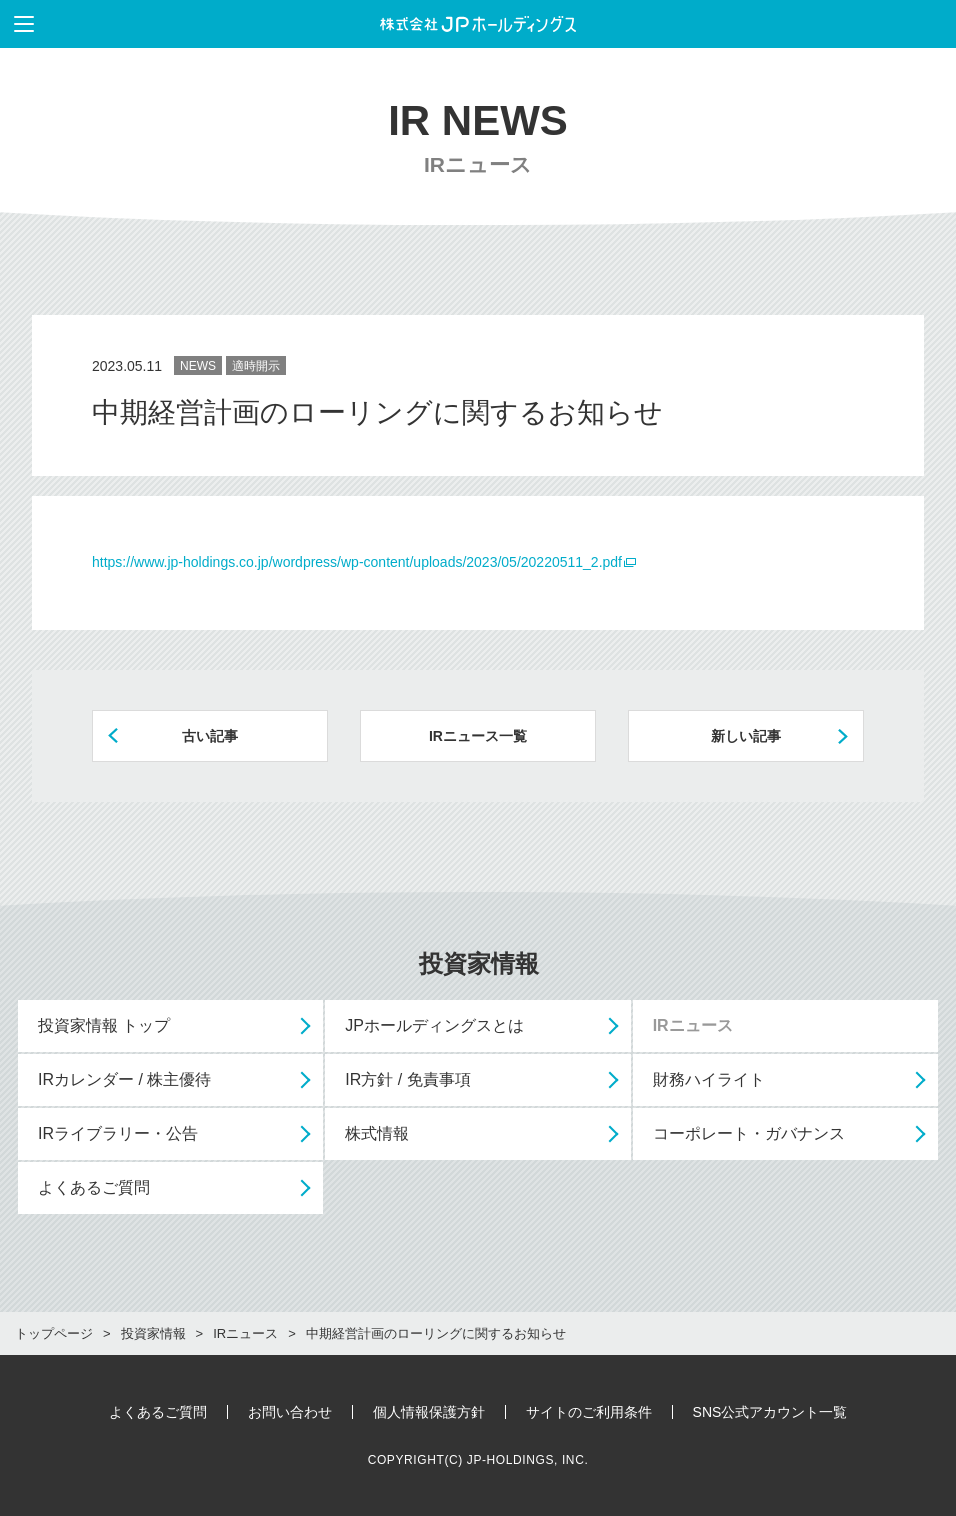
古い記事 (210, 736)
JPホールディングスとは (434, 1025)
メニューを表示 (17, 24)
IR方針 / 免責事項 (407, 1079)
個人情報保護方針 (429, 1412)
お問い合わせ (290, 1412)
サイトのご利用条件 (589, 1412)
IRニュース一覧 (478, 736)
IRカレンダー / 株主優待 (124, 1079)
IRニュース (693, 1025)
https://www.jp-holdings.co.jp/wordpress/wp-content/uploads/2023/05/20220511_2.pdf (357, 562)
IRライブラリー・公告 (118, 1133)
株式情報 (377, 1133)
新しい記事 (746, 736)
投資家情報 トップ (104, 1025)
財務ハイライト (709, 1079)
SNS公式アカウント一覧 (770, 1412)
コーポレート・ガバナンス (749, 1133)
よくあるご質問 (94, 1187)
